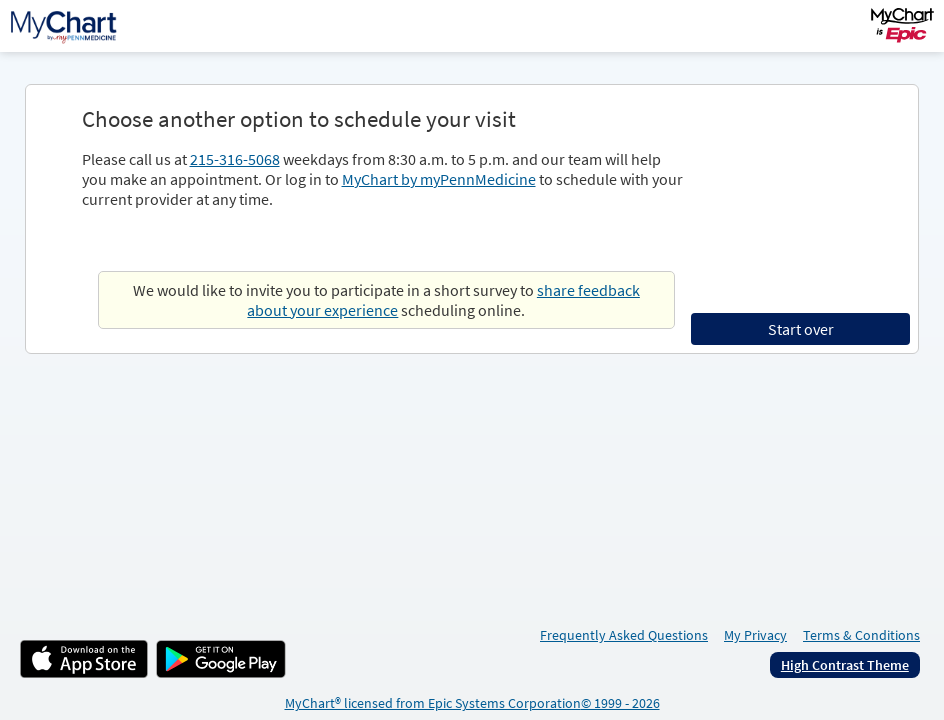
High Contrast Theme (845, 665)
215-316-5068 (235, 159)
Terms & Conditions (861, 635)
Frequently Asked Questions (624, 635)
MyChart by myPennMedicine (439, 179)
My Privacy (755, 635)
